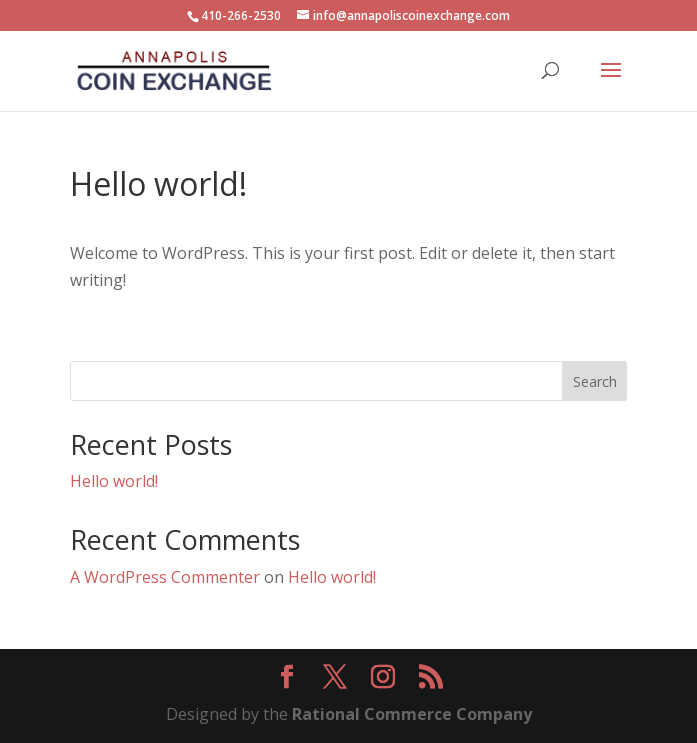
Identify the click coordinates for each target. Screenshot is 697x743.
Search (595, 381)
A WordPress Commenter (165, 577)
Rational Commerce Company (412, 714)
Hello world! (114, 481)
